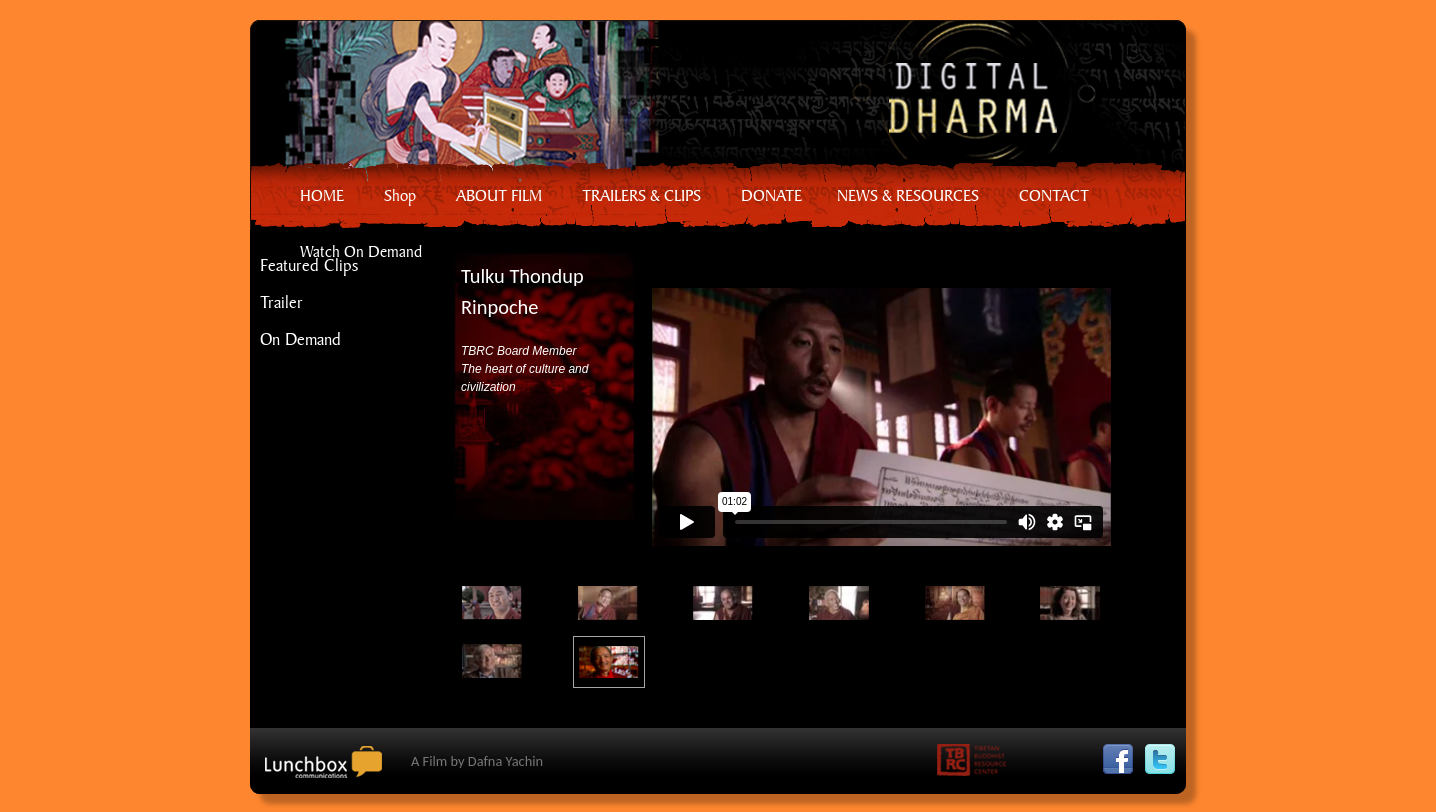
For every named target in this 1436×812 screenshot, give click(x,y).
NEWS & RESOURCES (908, 195)
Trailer (281, 301)
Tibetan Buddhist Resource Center (977, 764)
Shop (400, 195)
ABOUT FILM (499, 195)
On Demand (300, 338)
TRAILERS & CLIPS (641, 195)
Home (706, 95)
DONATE (771, 195)
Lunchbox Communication (330, 770)
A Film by (477, 761)
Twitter (1165, 753)
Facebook (1123, 753)
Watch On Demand (361, 251)
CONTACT (1054, 195)
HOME (322, 195)
